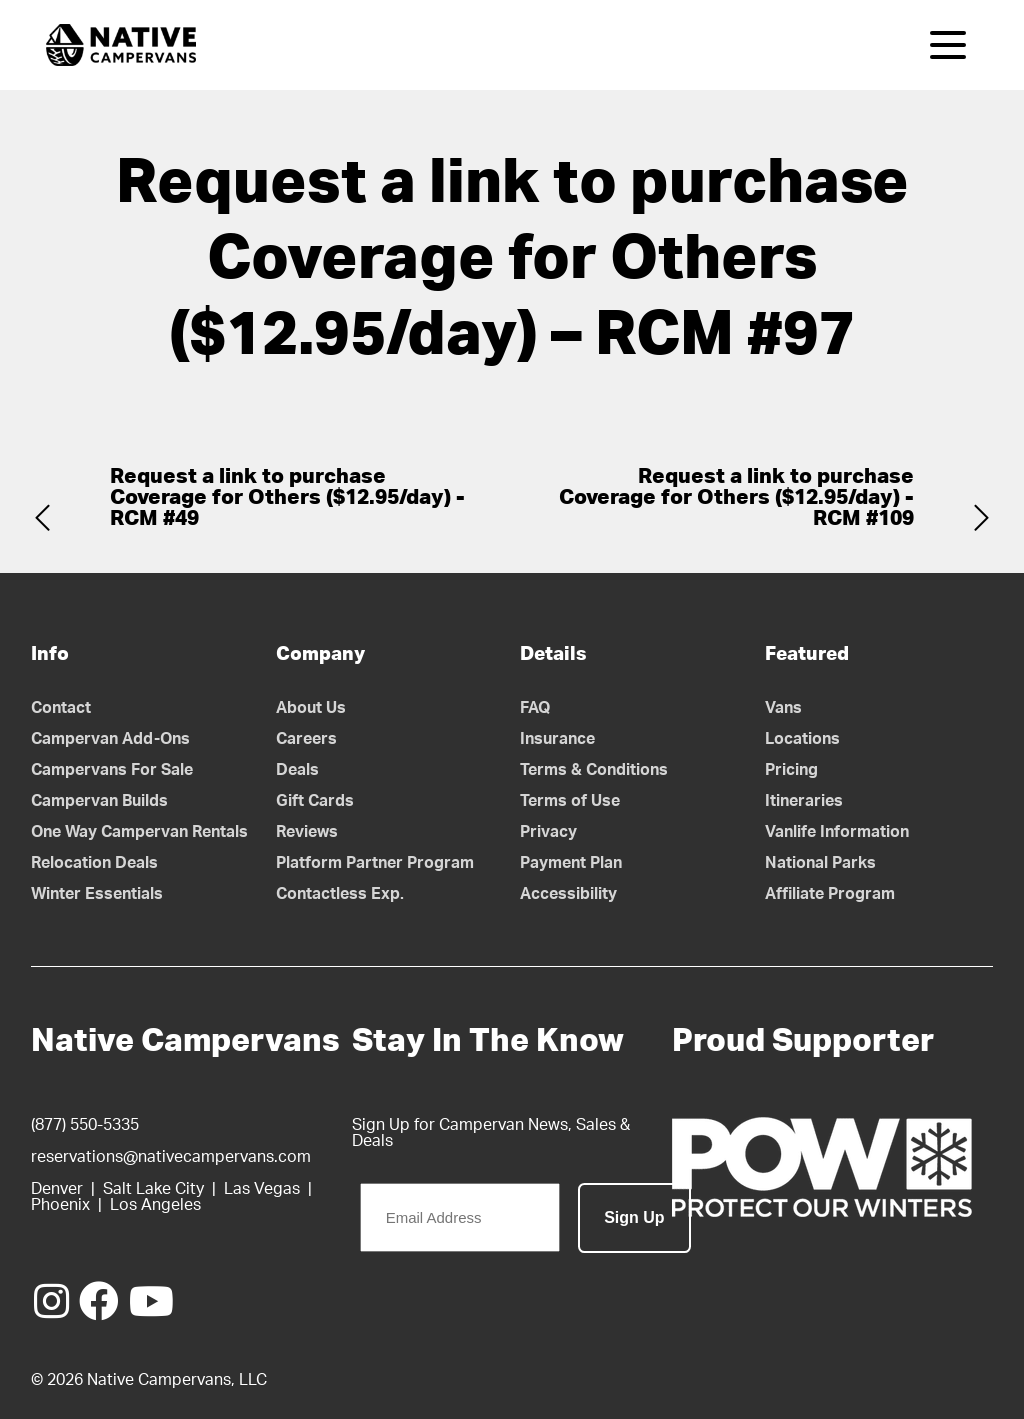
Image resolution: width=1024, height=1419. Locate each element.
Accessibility (568, 894)
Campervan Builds (99, 801)
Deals (297, 770)
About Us (311, 708)
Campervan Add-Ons (110, 739)
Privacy (548, 832)
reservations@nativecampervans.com (171, 1157)
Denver (57, 1189)
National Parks (820, 863)
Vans (783, 708)
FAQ (535, 708)
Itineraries (804, 801)
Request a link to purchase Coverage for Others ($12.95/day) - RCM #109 (736, 497)
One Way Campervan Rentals (139, 832)
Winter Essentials (97, 894)
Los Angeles (155, 1205)
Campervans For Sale (112, 770)
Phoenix (60, 1205)
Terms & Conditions (594, 770)
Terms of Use (570, 801)
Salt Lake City (153, 1189)
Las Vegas (262, 1189)
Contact (61, 708)
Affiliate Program (830, 894)
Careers (306, 739)
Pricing (791, 770)
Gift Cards (315, 801)
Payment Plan (571, 863)
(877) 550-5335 (85, 1125)
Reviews (307, 832)
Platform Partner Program (375, 863)
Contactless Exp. (340, 894)
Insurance (557, 739)
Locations (802, 739)
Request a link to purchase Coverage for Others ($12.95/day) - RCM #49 (287, 497)
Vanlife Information (837, 832)
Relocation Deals (94, 863)
